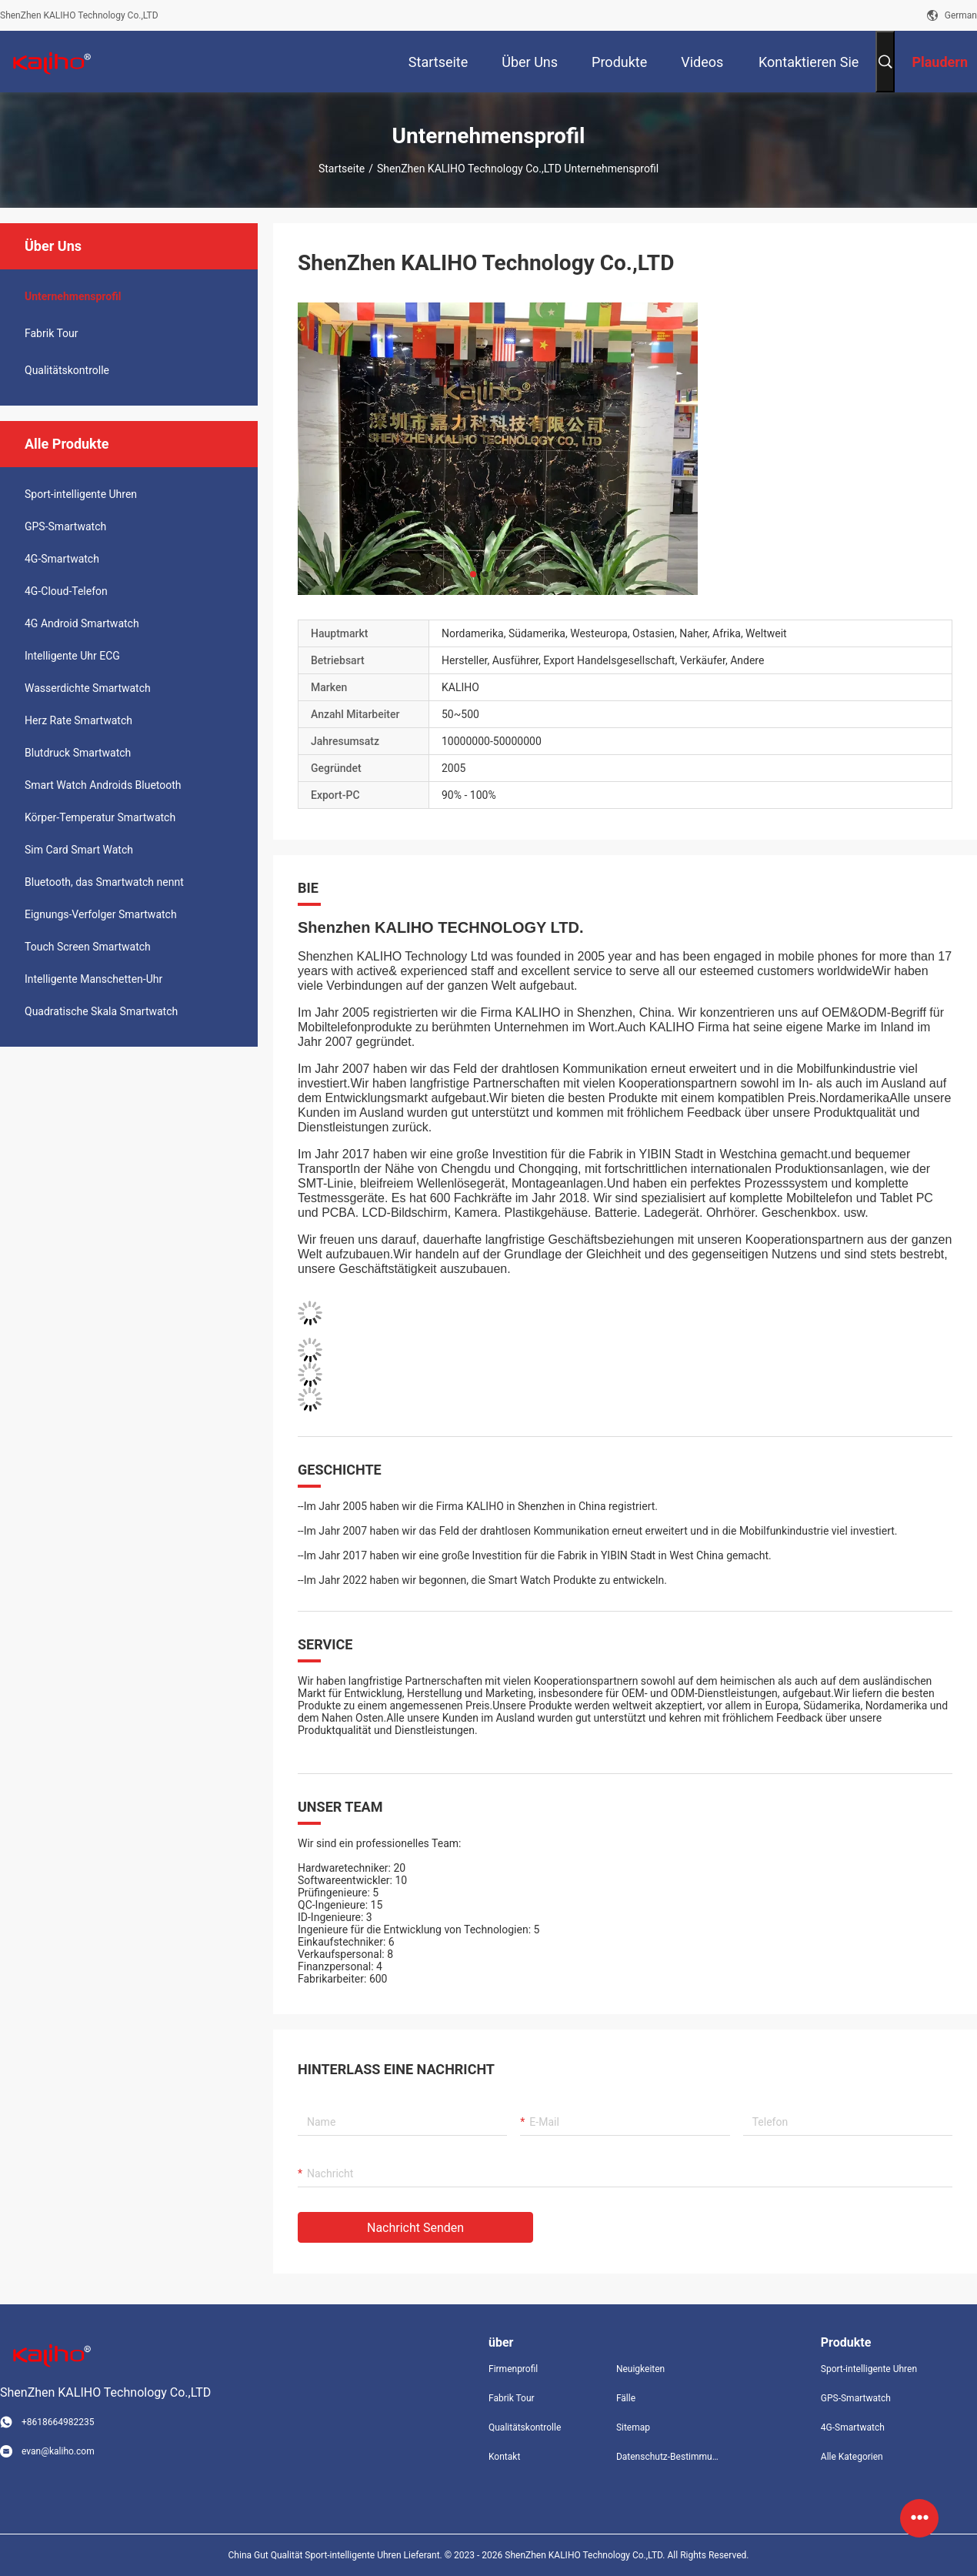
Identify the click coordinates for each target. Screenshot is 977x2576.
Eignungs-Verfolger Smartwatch (101, 914)
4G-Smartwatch (62, 559)
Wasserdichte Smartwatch (88, 688)
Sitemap (633, 2427)
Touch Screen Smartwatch (88, 947)
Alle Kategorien (852, 2456)
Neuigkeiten (640, 2369)
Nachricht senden (415, 2227)
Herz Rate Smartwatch (78, 720)
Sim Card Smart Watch (79, 850)
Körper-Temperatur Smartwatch (100, 817)
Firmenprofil (513, 2369)
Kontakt (504, 2456)
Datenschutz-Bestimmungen (667, 2456)
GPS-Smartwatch (65, 526)
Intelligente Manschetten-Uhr (93, 979)
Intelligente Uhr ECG (72, 656)
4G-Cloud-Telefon (66, 591)
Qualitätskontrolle (67, 370)
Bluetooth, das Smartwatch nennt (104, 882)
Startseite (341, 168)
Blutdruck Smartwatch (78, 753)
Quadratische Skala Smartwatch (101, 1011)
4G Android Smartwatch (82, 623)
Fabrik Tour (51, 333)
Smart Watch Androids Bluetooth (103, 785)
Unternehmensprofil (73, 296)
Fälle (625, 2398)
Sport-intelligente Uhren (81, 494)
